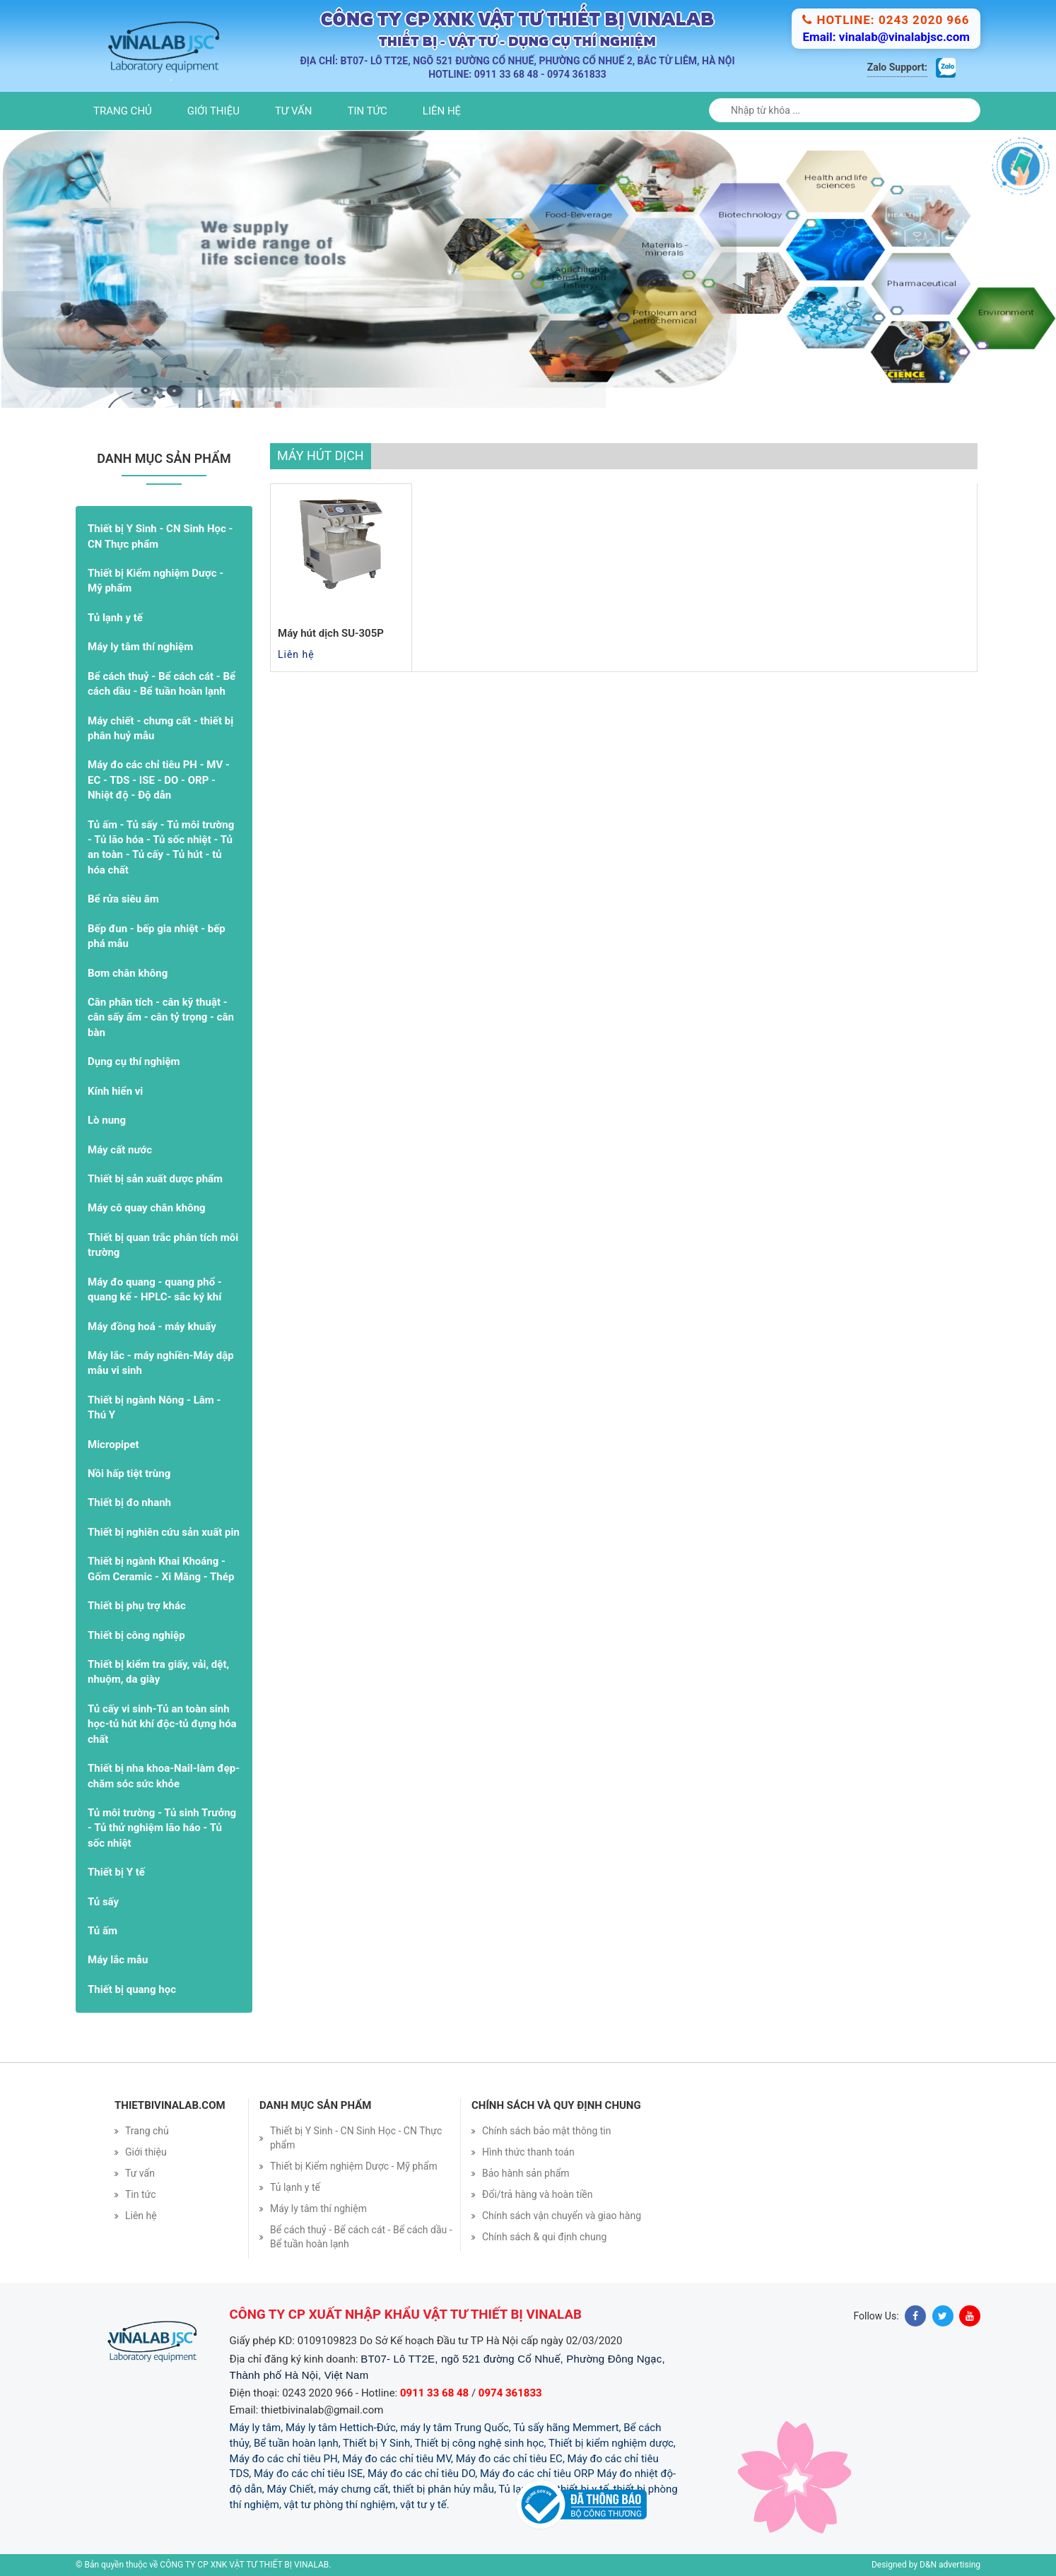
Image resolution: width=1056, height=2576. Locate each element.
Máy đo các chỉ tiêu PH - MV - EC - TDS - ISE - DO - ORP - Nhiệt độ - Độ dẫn (159, 779)
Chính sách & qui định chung (544, 2236)
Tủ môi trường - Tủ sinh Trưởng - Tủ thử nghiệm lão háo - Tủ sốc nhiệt (162, 1827)
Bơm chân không (128, 973)
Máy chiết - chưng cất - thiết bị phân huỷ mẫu (160, 728)
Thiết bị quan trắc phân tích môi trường (163, 1245)
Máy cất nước (120, 1149)
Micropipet (113, 1444)
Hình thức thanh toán (528, 2152)
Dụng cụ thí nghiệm (134, 1061)
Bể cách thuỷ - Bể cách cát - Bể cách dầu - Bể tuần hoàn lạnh (161, 684)
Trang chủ (122, 111)
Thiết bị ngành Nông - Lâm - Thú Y (154, 1407)
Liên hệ (442, 111)
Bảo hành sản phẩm (526, 2173)
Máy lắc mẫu (118, 1959)
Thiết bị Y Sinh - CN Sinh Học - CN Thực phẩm (160, 536)
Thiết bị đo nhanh (129, 1502)
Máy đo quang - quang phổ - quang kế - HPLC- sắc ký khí (155, 1289)
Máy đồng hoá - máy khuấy (152, 1326)
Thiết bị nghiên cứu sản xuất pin (164, 1532)
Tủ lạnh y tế (115, 617)
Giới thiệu (213, 111)
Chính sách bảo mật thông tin (546, 2130)
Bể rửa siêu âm (123, 899)
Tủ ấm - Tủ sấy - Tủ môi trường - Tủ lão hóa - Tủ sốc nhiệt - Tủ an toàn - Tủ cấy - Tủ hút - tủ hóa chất (161, 847)
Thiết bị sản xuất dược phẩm (155, 1178)
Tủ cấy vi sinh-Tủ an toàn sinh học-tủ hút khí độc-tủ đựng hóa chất (162, 1724)
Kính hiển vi (115, 1091)
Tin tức (367, 111)
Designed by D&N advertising (926, 2565)
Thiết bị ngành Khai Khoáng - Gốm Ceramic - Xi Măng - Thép (161, 1568)
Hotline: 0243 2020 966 (885, 20)
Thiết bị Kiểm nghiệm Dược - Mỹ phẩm (155, 580)
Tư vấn (293, 111)
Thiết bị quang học (132, 1989)
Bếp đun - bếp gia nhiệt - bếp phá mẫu (156, 936)
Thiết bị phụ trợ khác (137, 1605)
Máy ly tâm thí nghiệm (140, 646)
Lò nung (107, 1120)
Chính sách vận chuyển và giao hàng (561, 2215)
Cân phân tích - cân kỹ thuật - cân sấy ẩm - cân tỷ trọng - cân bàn (161, 1017)
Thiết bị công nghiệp (136, 1635)
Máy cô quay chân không (147, 1207)
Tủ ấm (102, 1930)
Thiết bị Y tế (116, 1872)
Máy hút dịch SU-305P (331, 633)
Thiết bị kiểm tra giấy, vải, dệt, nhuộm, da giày (158, 1672)
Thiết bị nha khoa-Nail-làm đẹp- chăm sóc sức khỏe (164, 1775)
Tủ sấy (103, 1901)
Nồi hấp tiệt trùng (129, 1473)
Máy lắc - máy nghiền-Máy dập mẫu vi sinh (161, 1363)
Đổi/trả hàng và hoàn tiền (537, 2194)
